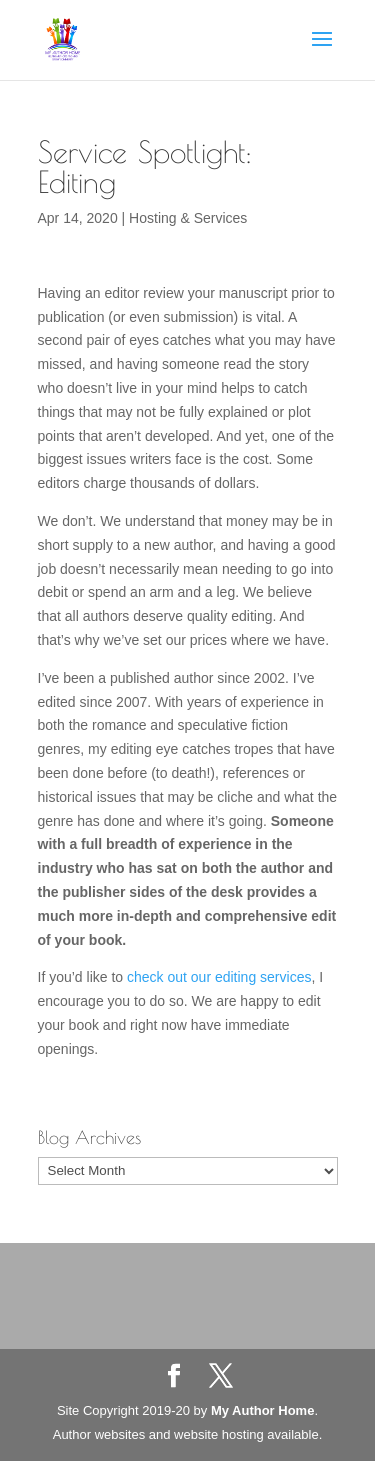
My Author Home (263, 1410)
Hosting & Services (188, 218)
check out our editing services (219, 977)
